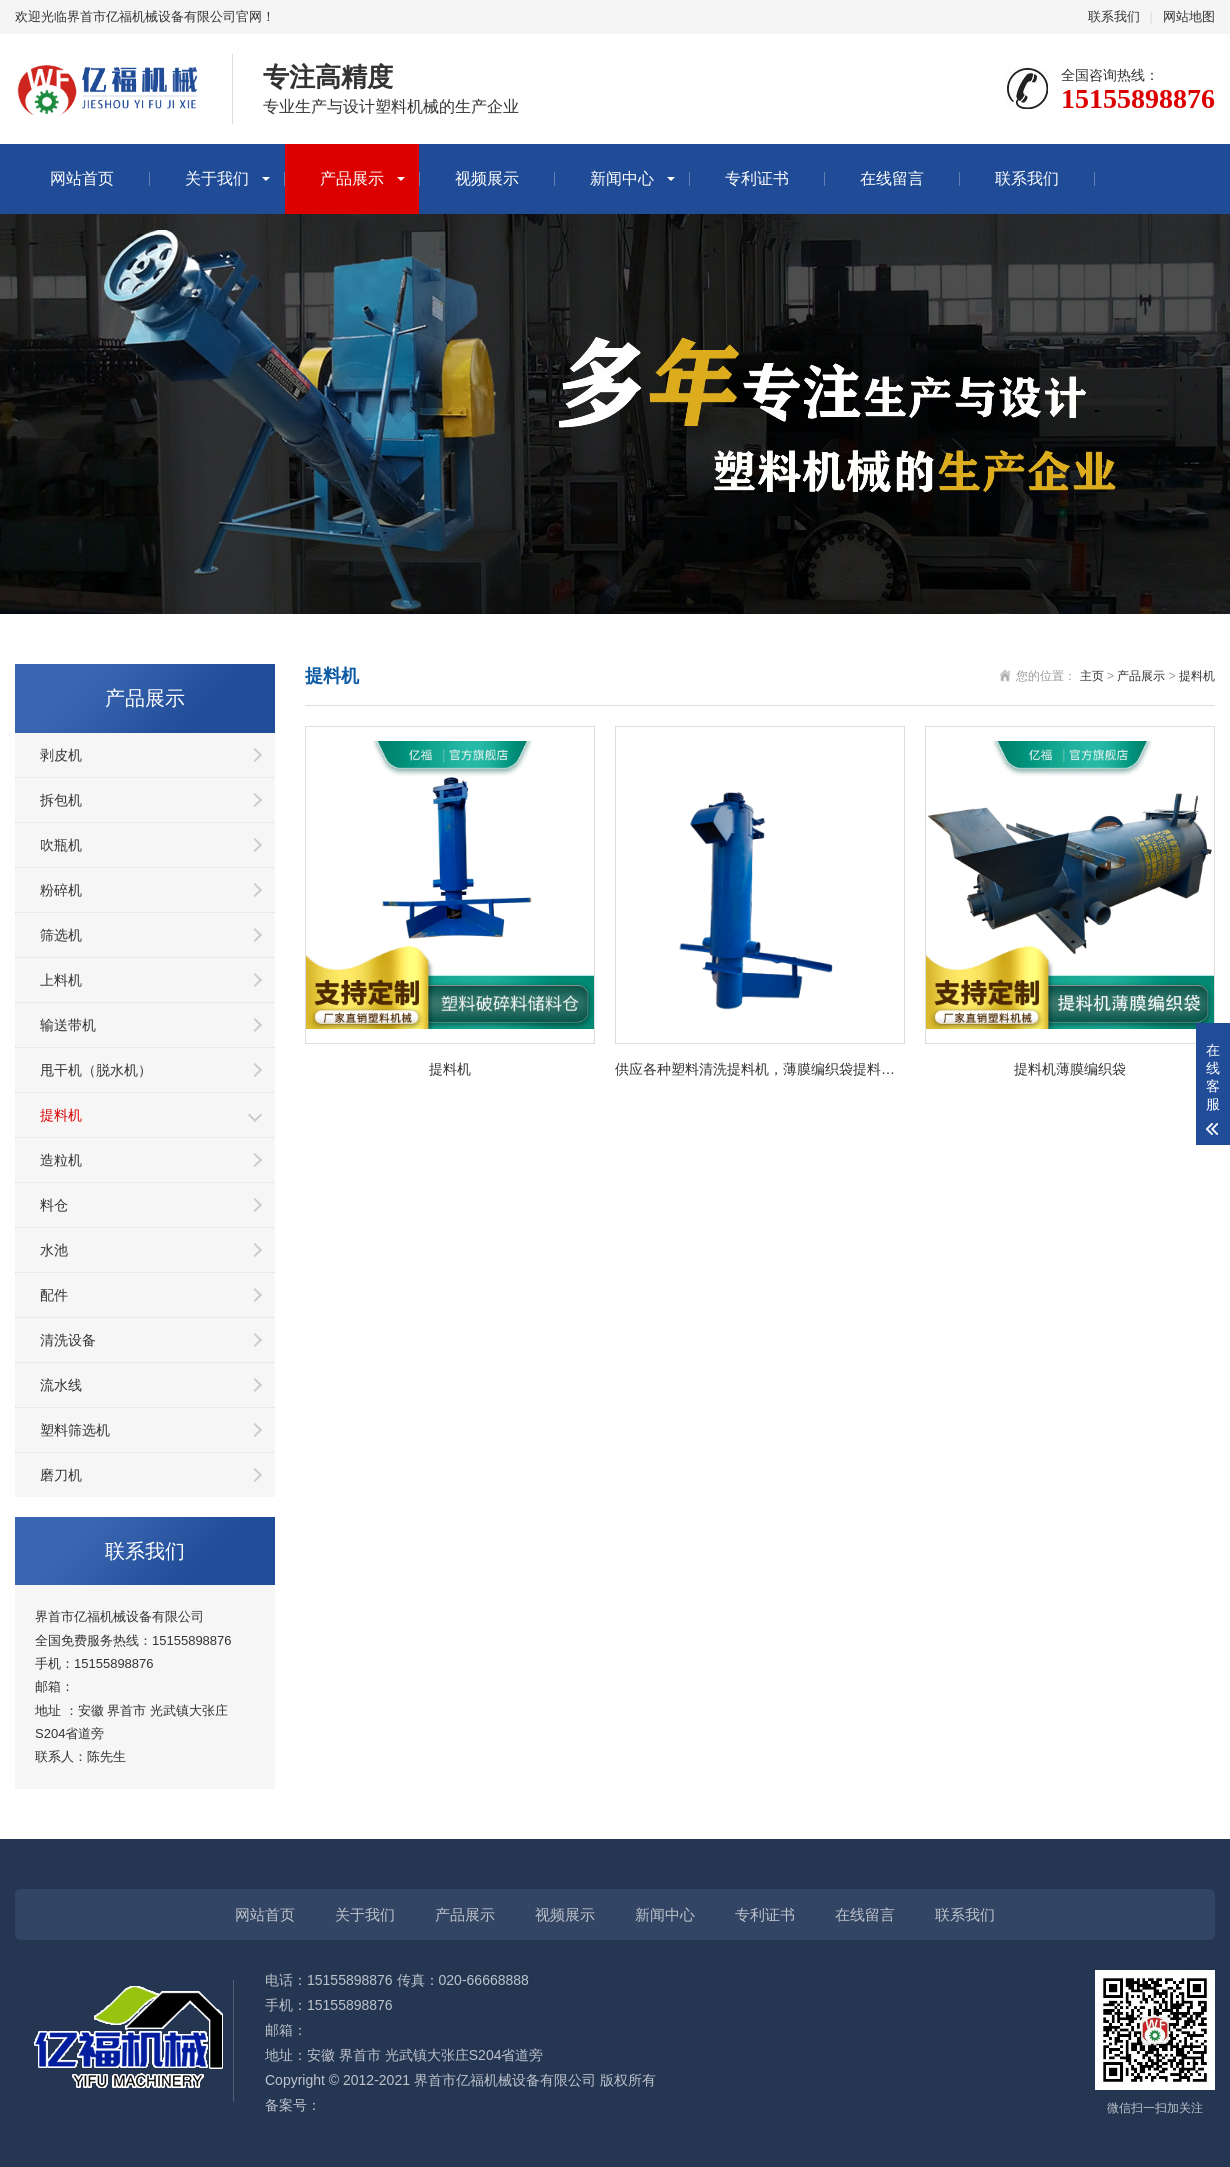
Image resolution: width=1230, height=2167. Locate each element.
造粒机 (61, 1160)
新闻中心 (622, 178)
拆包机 (61, 800)
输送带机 (68, 1025)
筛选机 (61, 935)
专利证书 (757, 178)
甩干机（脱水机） (96, 1070)
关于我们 (217, 178)
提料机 (61, 1115)
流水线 (61, 1385)
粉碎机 (61, 890)
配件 (54, 1295)
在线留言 (892, 178)
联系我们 (1114, 16)
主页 (1092, 676)
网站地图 (1189, 16)
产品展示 (352, 178)
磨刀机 (61, 1475)
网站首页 (82, 178)
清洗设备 (68, 1340)
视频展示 (487, 178)
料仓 (54, 1205)
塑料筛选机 (75, 1430)
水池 (54, 1250)
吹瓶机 (61, 845)
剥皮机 (61, 755)
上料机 (61, 980)
